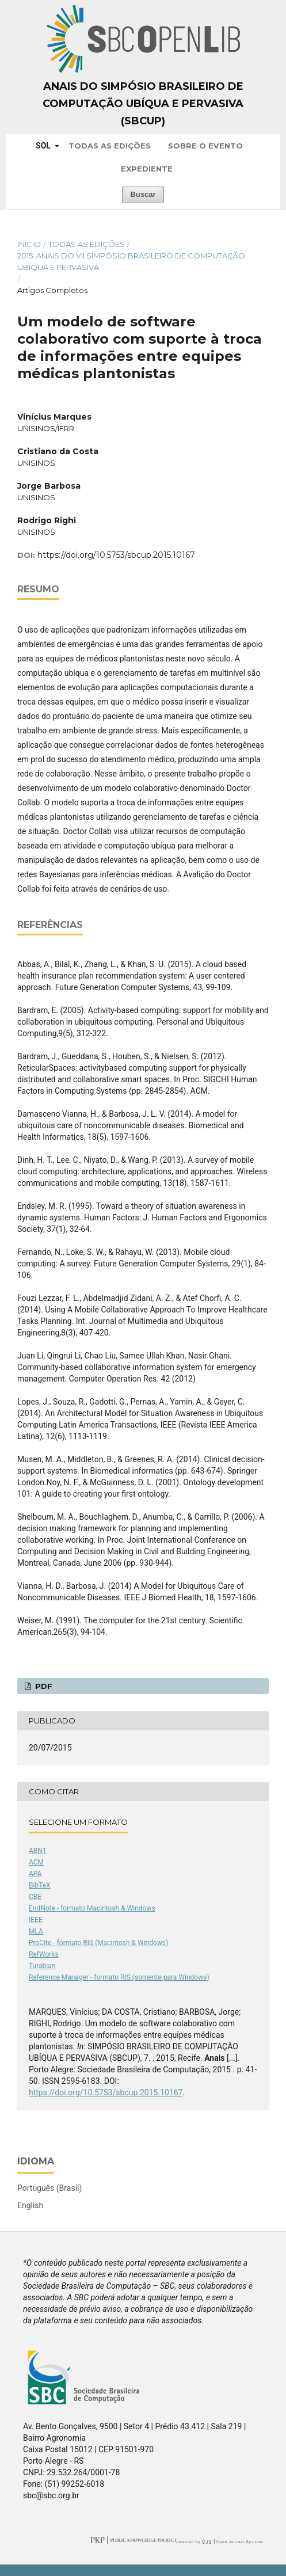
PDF (42, 1686)
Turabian (42, 1966)
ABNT (38, 1851)
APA (35, 1874)
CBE (35, 1897)
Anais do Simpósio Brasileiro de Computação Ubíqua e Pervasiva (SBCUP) (143, 103)
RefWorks (44, 1954)
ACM (36, 1862)
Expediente (147, 168)
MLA (36, 1931)
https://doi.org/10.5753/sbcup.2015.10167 (116, 555)
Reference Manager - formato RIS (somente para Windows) (119, 1977)
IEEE (36, 1920)
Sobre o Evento (205, 145)
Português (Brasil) (49, 2188)
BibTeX (40, 1885)
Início (29, 244)
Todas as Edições (109, 145)
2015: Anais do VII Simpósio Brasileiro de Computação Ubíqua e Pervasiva (131, 261)
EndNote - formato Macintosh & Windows (92, 1908)
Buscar (142, 194)
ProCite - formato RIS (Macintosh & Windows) (98, 1943)
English (30, 2205)
